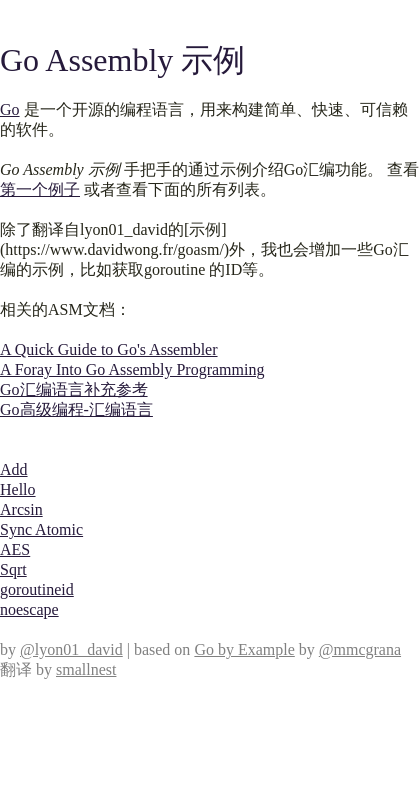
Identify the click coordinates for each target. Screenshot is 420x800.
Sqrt (13, 569)
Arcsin (21, 509)
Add (14, 469)
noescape (29, 609)
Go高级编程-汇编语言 (76, 409)
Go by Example (244, 649)
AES (15, 549)
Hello (18, 489)
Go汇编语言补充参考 (74, 389)
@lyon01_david (71, 649)
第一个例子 (40, 189)
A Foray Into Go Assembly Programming (132, 369)
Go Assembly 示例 (122, 60)
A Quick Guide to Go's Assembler (109, 349)
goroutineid (37, 589)
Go (10, 109)
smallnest (86, 669)
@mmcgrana (360, 649)
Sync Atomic (41, 529)
